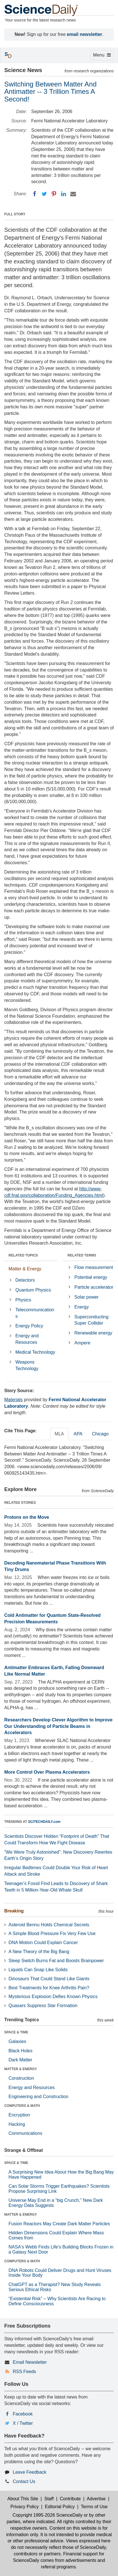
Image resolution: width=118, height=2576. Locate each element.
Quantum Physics (33, 1290)
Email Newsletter (30, 2362)
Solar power (86, 1297)
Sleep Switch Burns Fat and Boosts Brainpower (56, 1960)
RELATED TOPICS (23, 1255)
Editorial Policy (60, 2506)
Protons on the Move (26, 1517)
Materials (13, 1399)
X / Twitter (23, 2423)
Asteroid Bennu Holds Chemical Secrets (49, 1924)
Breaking (14, 1910)
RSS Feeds (24, 2371)
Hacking (17, 2124)
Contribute (70, 2498)
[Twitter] (44, 193)
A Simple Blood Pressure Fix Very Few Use (52, 1933)
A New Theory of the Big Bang (39, 1951)
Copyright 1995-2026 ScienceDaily (47, 2515)
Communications (25, 2133)
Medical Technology (35, 1352)
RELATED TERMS (82, 1255)
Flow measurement (93, 1267)
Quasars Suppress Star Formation (43, 2005)
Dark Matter (20, 2059)
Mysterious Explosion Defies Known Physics (53, 1996)
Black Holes (20, 2050)
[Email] (73, 193)
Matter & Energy (25, 1268)
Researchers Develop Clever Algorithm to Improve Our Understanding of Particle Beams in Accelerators (58, 1726)
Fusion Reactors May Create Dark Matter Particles (59, 2223)
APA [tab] (77, 1433)
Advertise (96, 2498)
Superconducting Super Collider (91, 1320)
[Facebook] (34, 193)
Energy (81, 1307)
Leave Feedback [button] (29, 2472)
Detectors (25, 1280)
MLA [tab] (59, 1433)
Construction (21, 2078)
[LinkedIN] (63, 193)
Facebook (23, 2414)
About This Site (22, 2498)
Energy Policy (29, 1325)
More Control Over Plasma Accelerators (47, 1772)
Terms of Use (94, 2506)
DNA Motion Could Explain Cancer (43, 1942)
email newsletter (84, 34)
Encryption (19, 2115)
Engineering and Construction (38, 2096)
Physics (23, 1299)
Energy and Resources (27, 1339)
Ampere (82, 1342)
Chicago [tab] (100, 1433)
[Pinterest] (53, 193)
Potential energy (90, 1277)
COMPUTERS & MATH (22, 2106)
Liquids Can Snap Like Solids (38, 1969)
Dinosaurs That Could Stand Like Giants (49, 1978)
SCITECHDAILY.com (44, 1822)
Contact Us (24, 2481)
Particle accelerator (93, 1287)
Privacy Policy (24, 2506)
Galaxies (17, 2041)
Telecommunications (34, 1313)
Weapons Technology (26, 1365)
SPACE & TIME (16, 2032)
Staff (49, 2498)
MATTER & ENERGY (20, 2069)
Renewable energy (93, 1333)
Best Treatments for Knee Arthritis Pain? (49, 1987)
